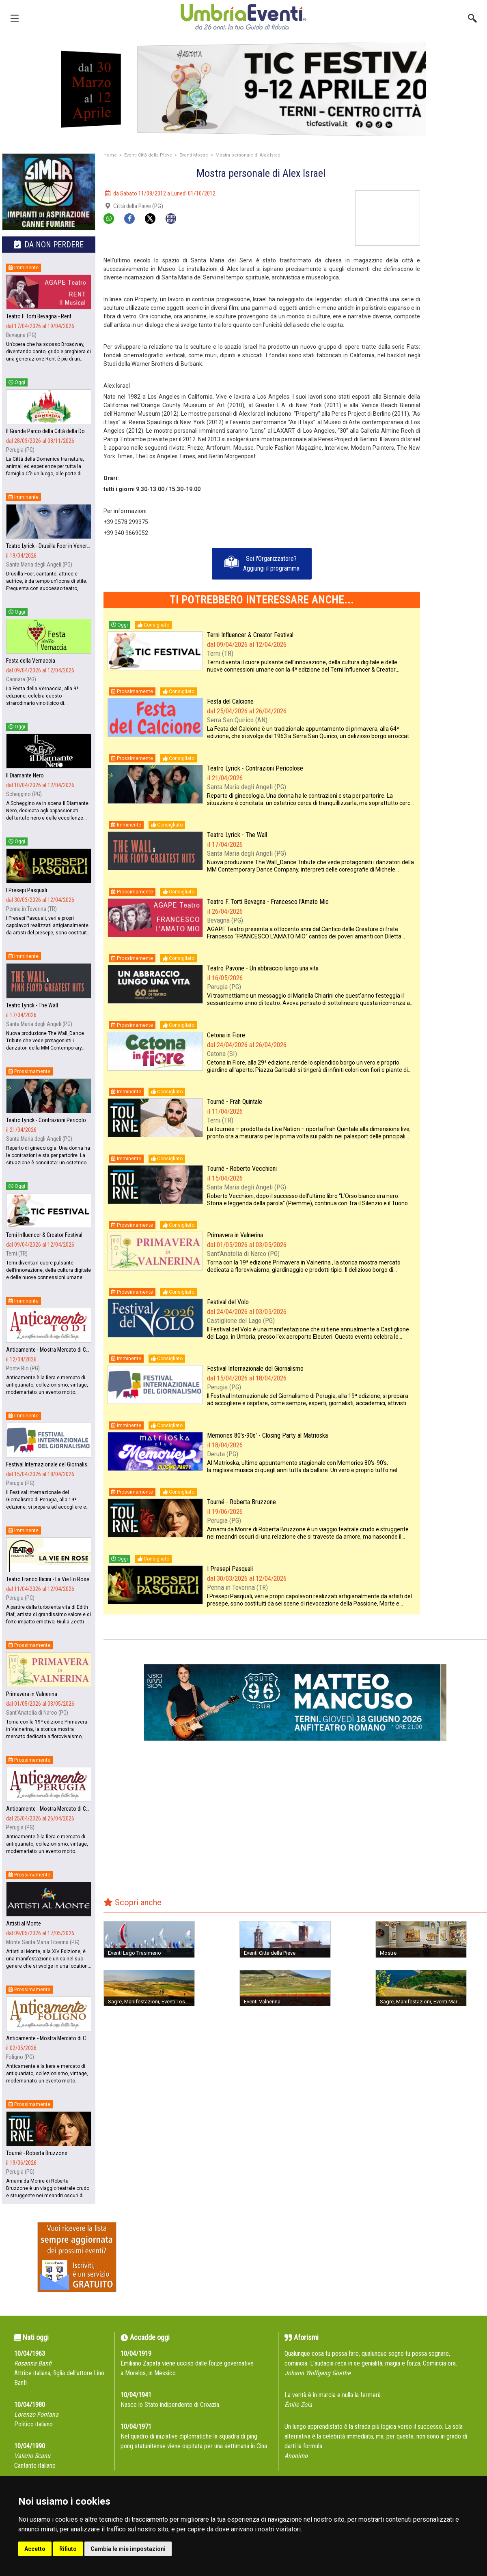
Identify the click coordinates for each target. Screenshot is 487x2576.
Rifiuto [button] (68, 2549)
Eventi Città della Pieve (148, 155)
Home (110, 155)
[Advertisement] (456, 215)
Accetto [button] (34, 2549)
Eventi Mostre (193, 155)
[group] (243, 89)
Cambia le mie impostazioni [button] (128, 2549)
